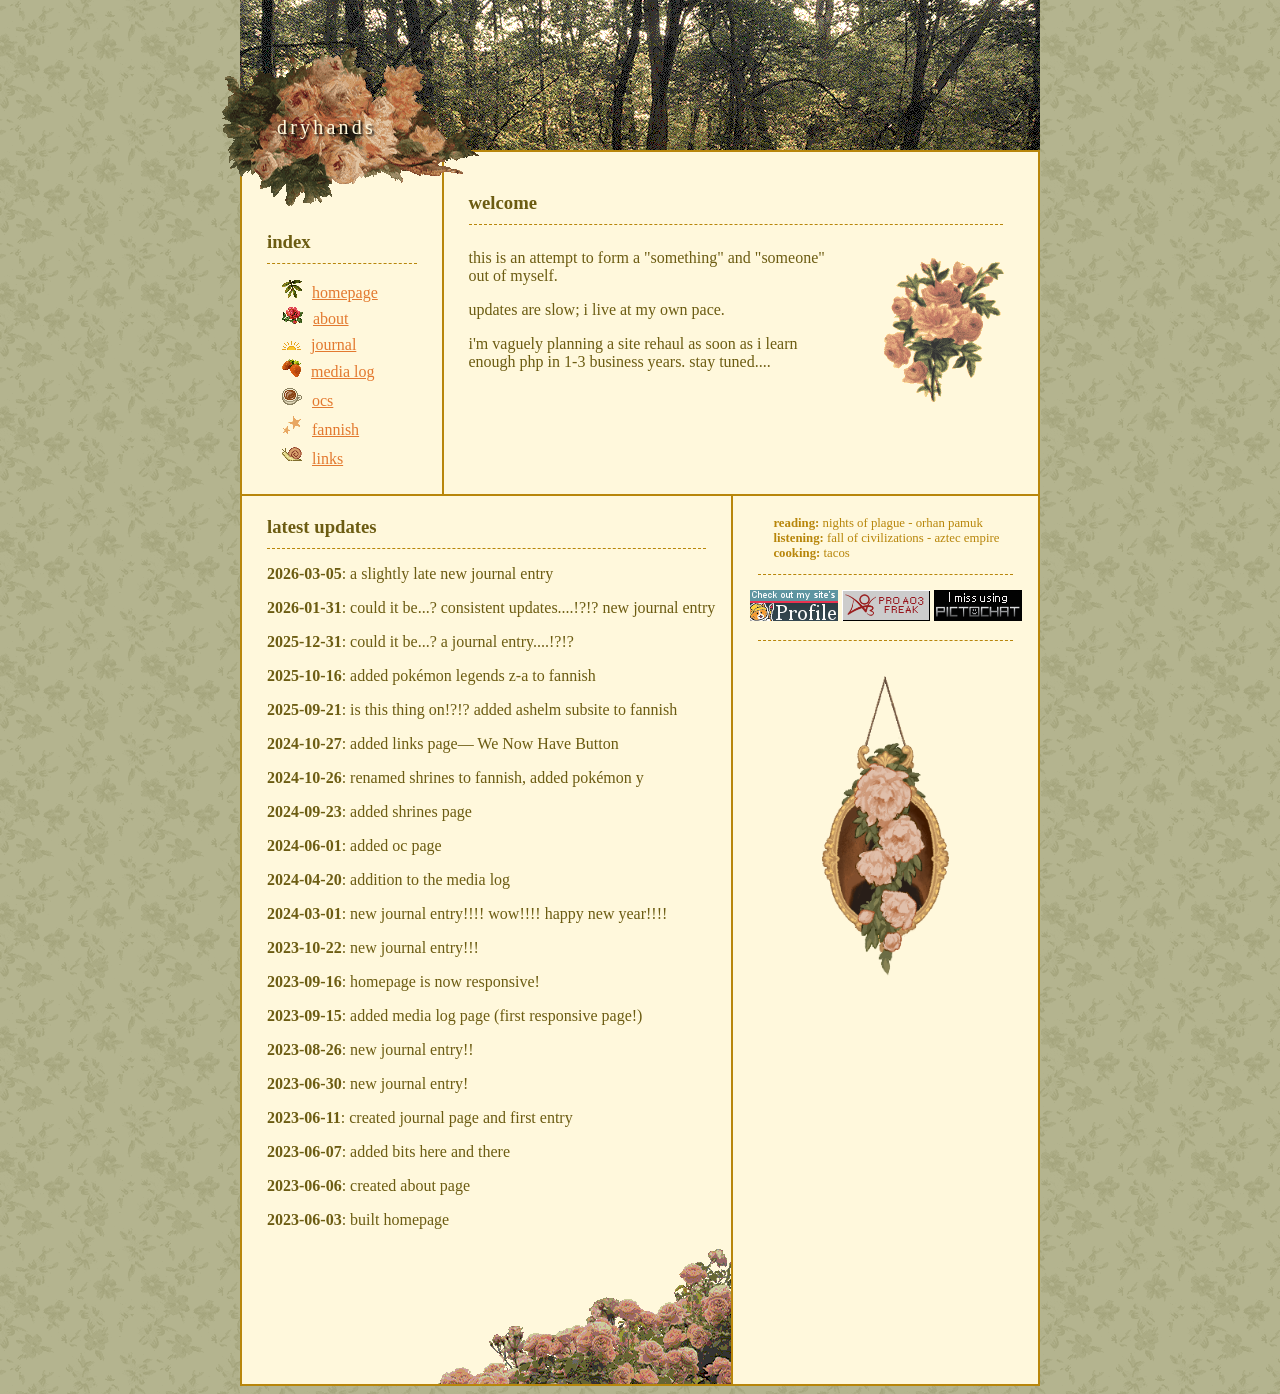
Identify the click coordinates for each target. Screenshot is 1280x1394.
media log (343, 371)
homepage (345, 292)
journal (333, 344)
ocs (322, 400)
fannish (335, 429)
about (331, 318)
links (327, 458)
